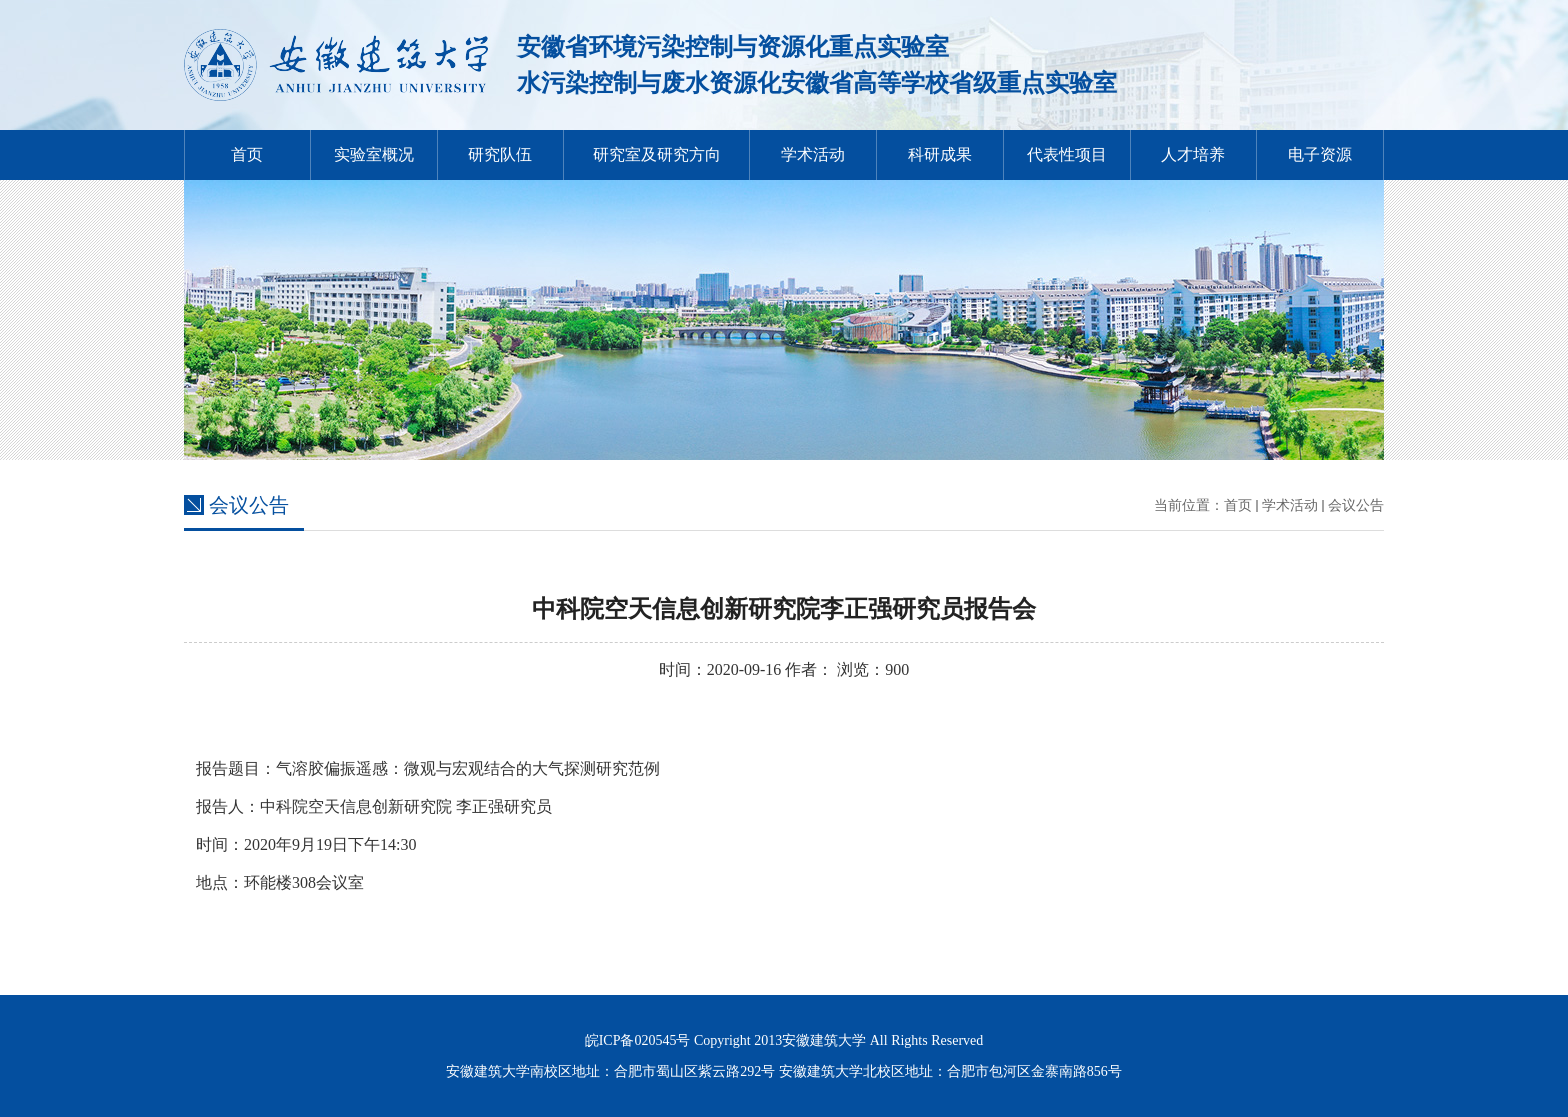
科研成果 (940, 154)
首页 (247, 154)
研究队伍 (500, 154)
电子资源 (1320, 154)
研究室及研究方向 (657, 154)
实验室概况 (374, 154)
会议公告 (1356, 505)
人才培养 (1193, 154)
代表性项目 (1067, 154)
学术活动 (813, 154)
